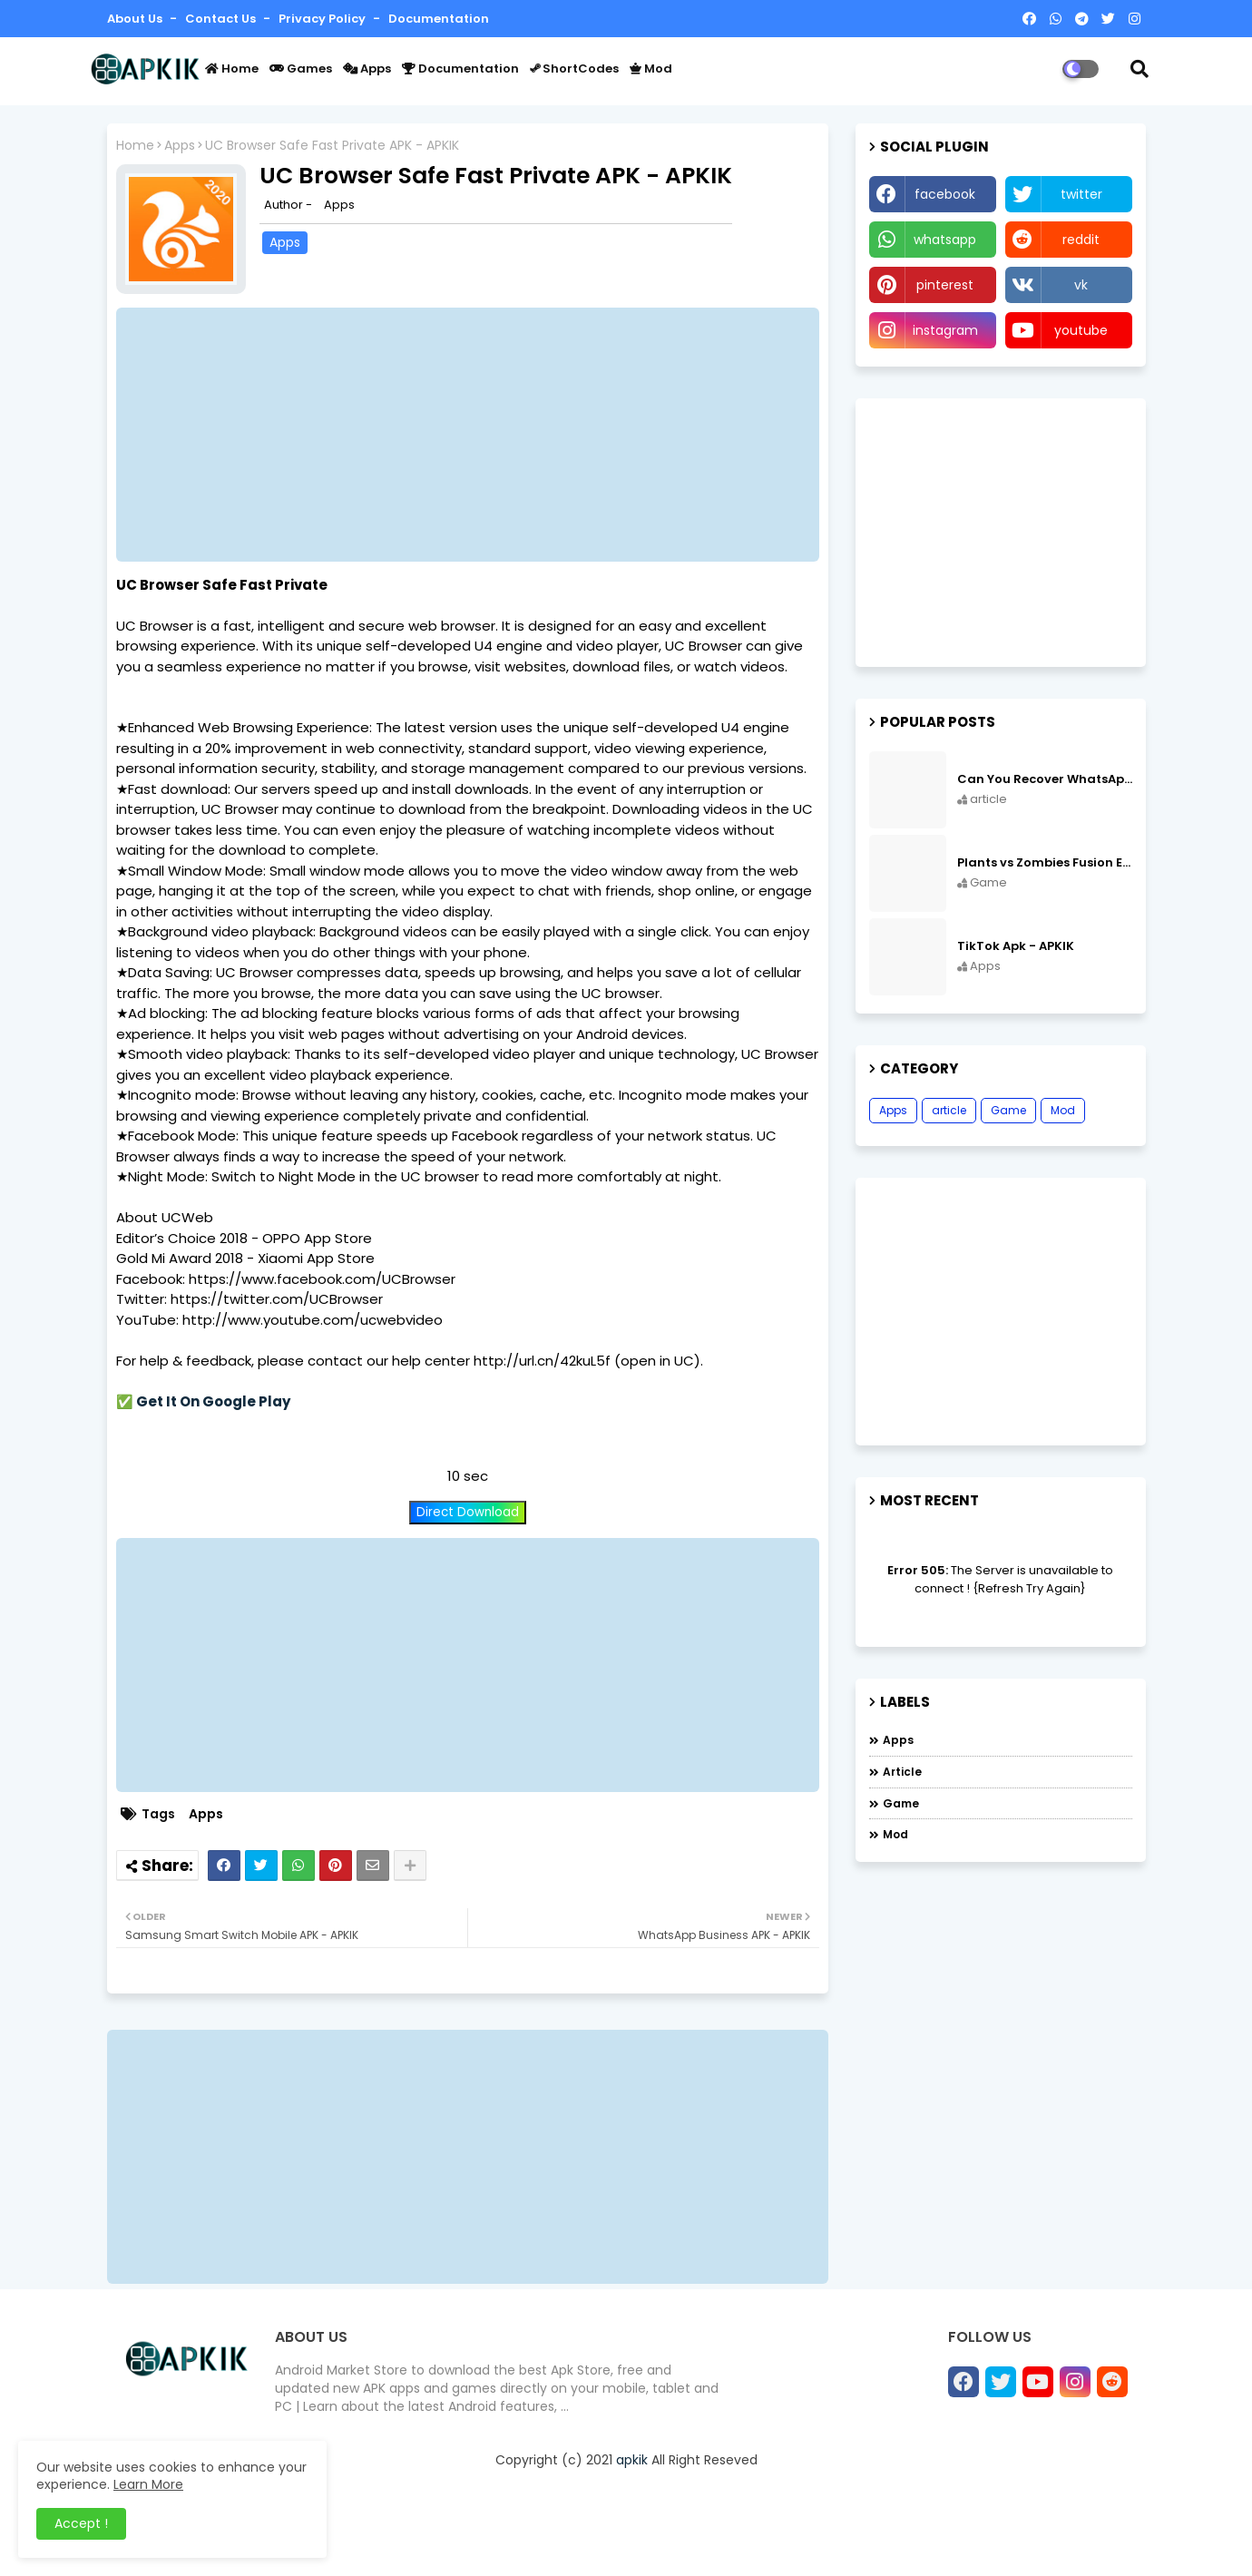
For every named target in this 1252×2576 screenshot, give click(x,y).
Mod (651, 68)
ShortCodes (574, 68)
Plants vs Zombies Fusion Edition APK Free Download (1044, 863)
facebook (945, 194)
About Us (136, 18)
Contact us (222, 18)
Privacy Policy (323, 18)
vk (1081, 285)
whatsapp (945, 239)
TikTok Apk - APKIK (1015, 946)
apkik (632, 2460)
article (949, 1110)
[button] (1139, 69)
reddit (1081, 239)
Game (1008, 1110)
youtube (1081, 330)
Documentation (438, 18)
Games (300, 68)
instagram (945, 330)
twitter (1081, 194)
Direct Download (467, 1512)
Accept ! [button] (81, 2523)
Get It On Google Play (213, 1401)
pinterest (944, 285)
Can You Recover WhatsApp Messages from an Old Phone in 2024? (1044, 779)
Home (232, 68)
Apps (367, 68)
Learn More (148, 2484)
